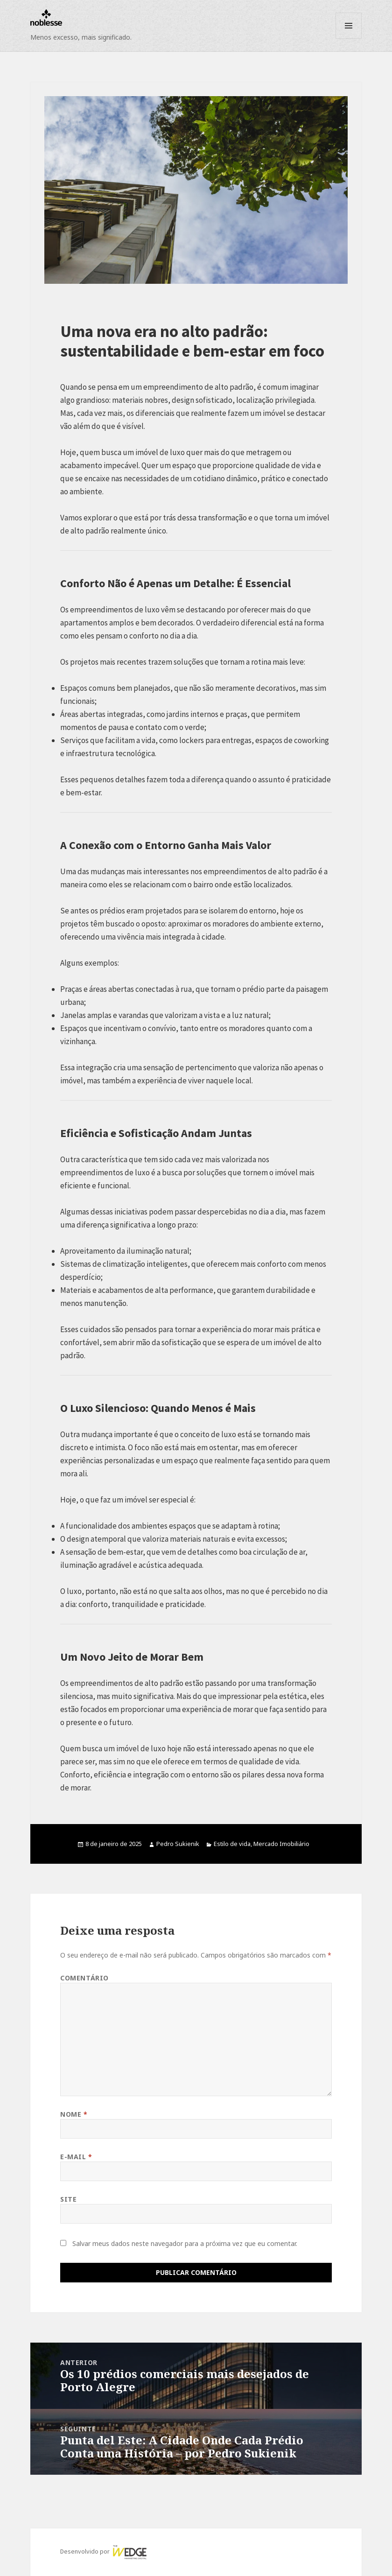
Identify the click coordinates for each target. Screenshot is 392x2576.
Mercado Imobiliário (281, 1843)
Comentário (84, 1977)
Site (68, 2199)
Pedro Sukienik (177, 1843)
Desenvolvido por (104, 2551)
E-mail (76, 2156)
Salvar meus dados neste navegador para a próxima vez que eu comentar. (184, 2243)
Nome (73, 2114)
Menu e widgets (349, 38)
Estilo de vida (232, 1843)
